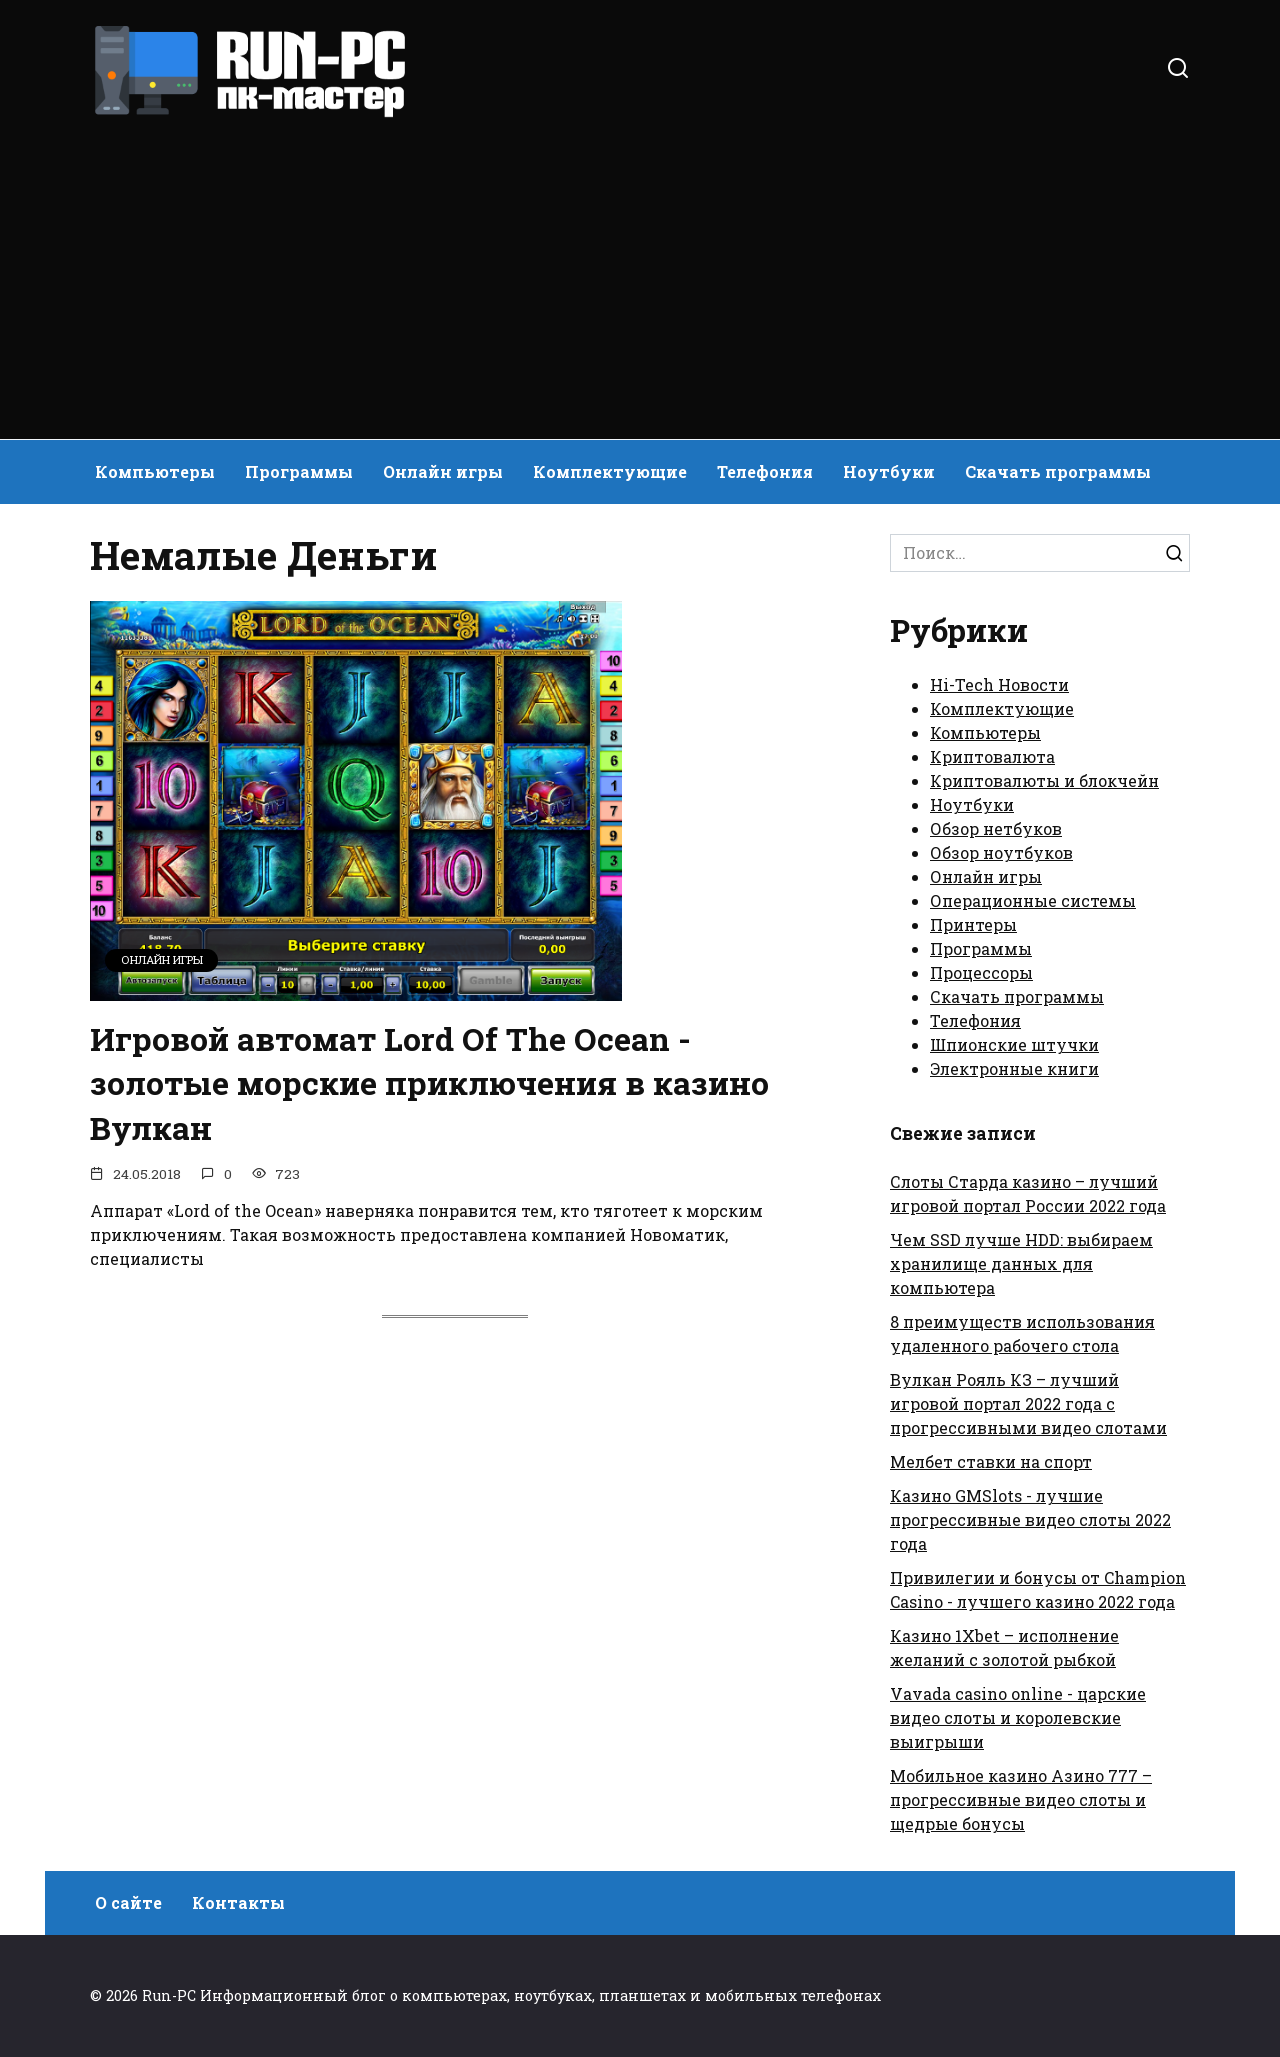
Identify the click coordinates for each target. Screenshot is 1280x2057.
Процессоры (981, 972)
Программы (299, 471)
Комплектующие (610, 471)
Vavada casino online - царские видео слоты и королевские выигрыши (1018, 1717)
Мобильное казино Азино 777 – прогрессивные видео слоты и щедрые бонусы (1021, 1799)
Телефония (765, 471)
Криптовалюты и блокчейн (1044, 780)
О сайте (128, 1902)
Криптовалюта (992, 756)
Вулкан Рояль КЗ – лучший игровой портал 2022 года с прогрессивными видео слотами (1028, 1403)
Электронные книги (1014, 1068)
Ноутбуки (889, 471)
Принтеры (973, 924)
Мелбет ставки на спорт (991, 1461)
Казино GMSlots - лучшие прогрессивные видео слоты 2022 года (1030, 1519)
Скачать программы (1058, 471)
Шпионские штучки (1014, 1044)
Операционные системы (1033, 900)
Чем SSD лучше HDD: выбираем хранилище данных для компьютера (1021, 1263)
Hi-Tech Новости (999, 684)
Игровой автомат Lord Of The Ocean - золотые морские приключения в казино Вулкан (429, 1083)
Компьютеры (155, 471)
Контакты (238, 1902)
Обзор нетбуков (996, 828)
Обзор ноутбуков (1001, 852)
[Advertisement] (640, 270)
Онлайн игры (443, 471)
